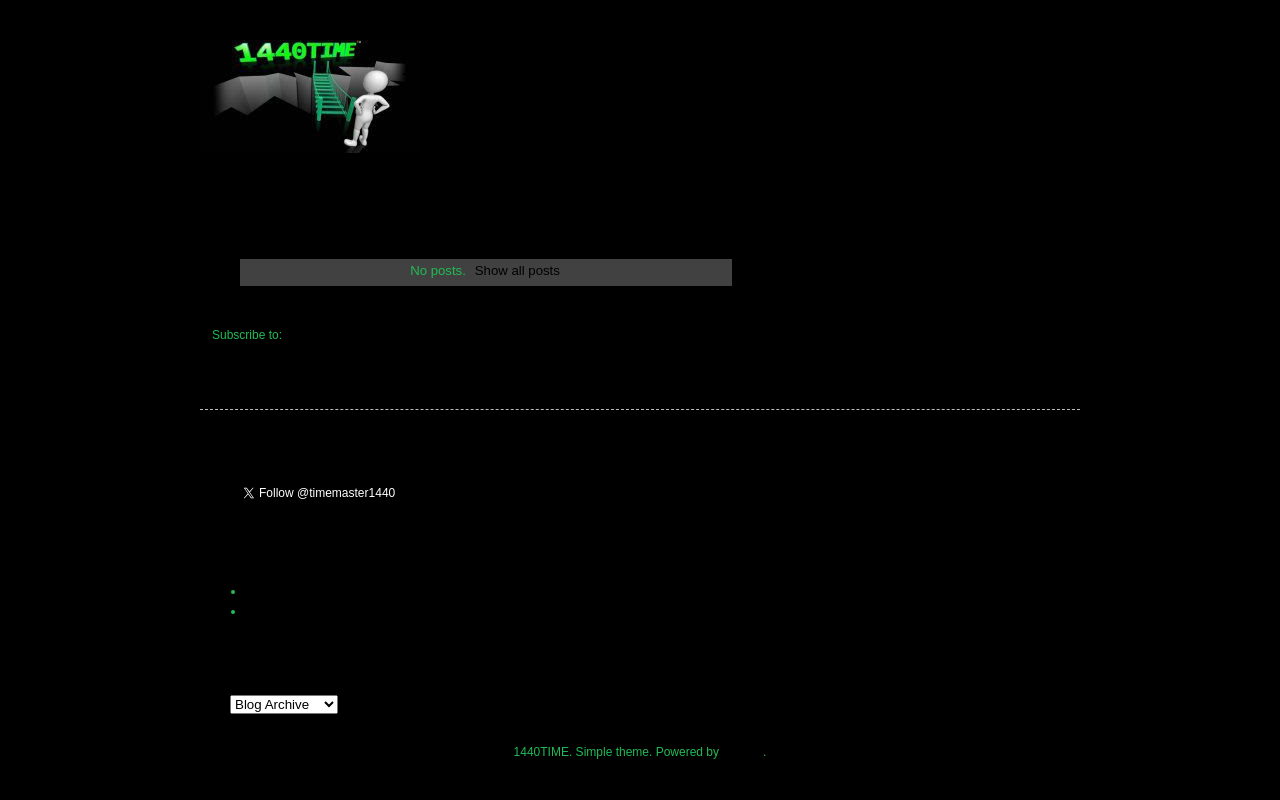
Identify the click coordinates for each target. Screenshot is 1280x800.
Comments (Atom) (333, 335)
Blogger (742, 752)
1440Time (271, 611)
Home (485, 307)
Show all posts (517, 270)
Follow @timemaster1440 (493, 499)
